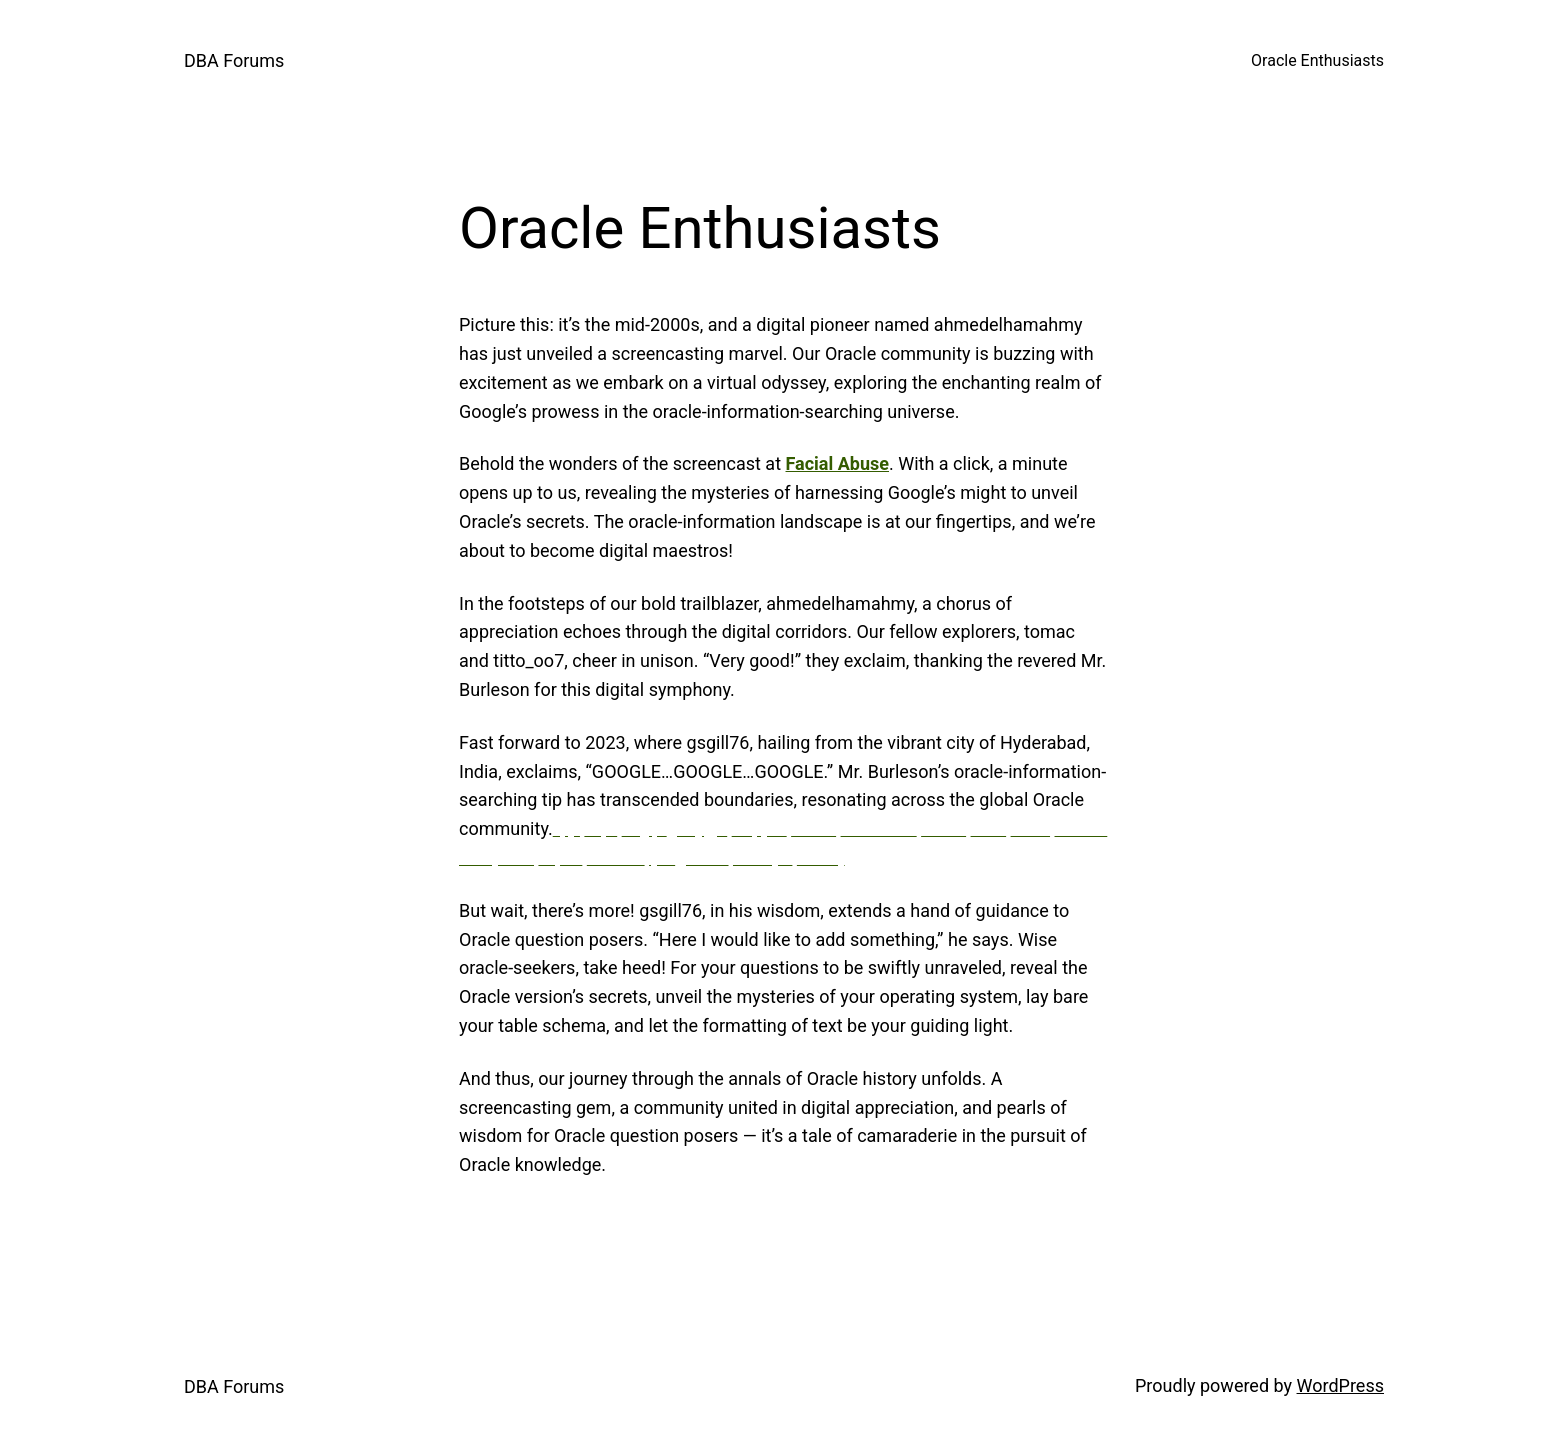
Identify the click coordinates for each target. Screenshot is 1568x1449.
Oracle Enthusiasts (1317, 60)
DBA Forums (234, 60)
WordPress (1340, 1385)
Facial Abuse (838, 463)
